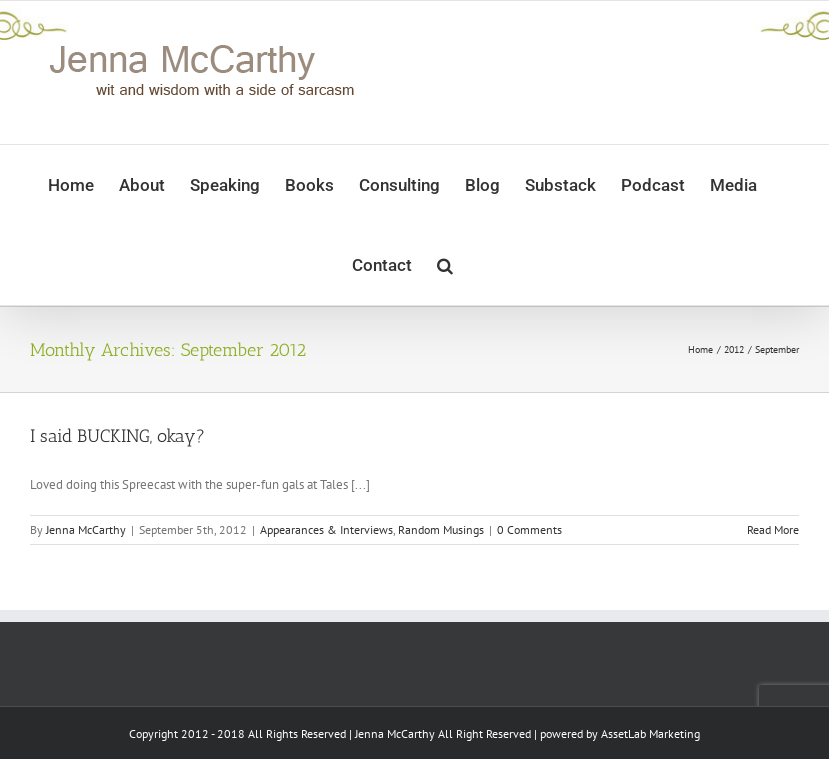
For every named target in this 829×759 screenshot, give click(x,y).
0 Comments (529, 529)
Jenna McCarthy (86, 529)
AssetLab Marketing (650, 733)
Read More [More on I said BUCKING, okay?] (773, 529)
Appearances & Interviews (326, 529)
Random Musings (441, 529)
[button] (445, 265)
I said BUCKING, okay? (117, 436)
